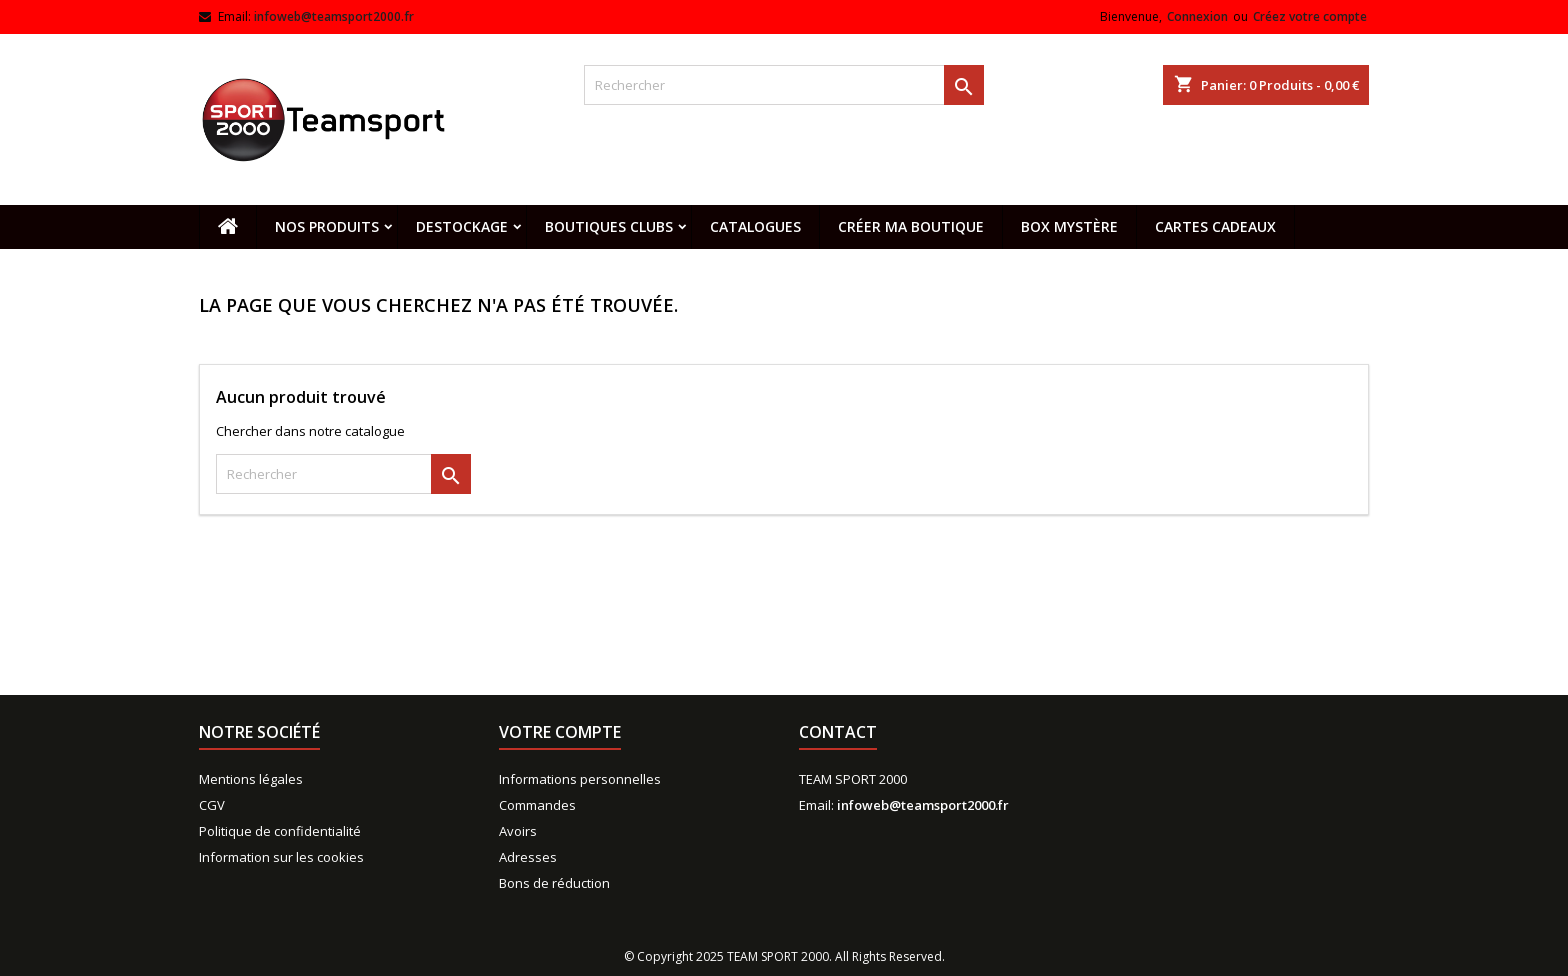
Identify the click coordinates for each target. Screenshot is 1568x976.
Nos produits (327, 226)
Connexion (1197, 16)
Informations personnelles (580, 779)
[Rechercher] (784, 85)
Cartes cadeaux (1215, 226)
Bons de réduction (554, 883)
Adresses (528, 857)
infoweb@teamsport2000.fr (334, 16)
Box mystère (1069, 226)
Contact (838, 732)
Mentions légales (251, 779)
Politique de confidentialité (280, 831)
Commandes (537, 805)
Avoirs (518, 831)
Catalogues (755, 226)
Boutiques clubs (609, 226)
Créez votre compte (1310, 16)
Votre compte (560, 732)
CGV (212, 805)
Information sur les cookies (281, 857)
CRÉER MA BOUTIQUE (911, 226)
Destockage (462, 226)
